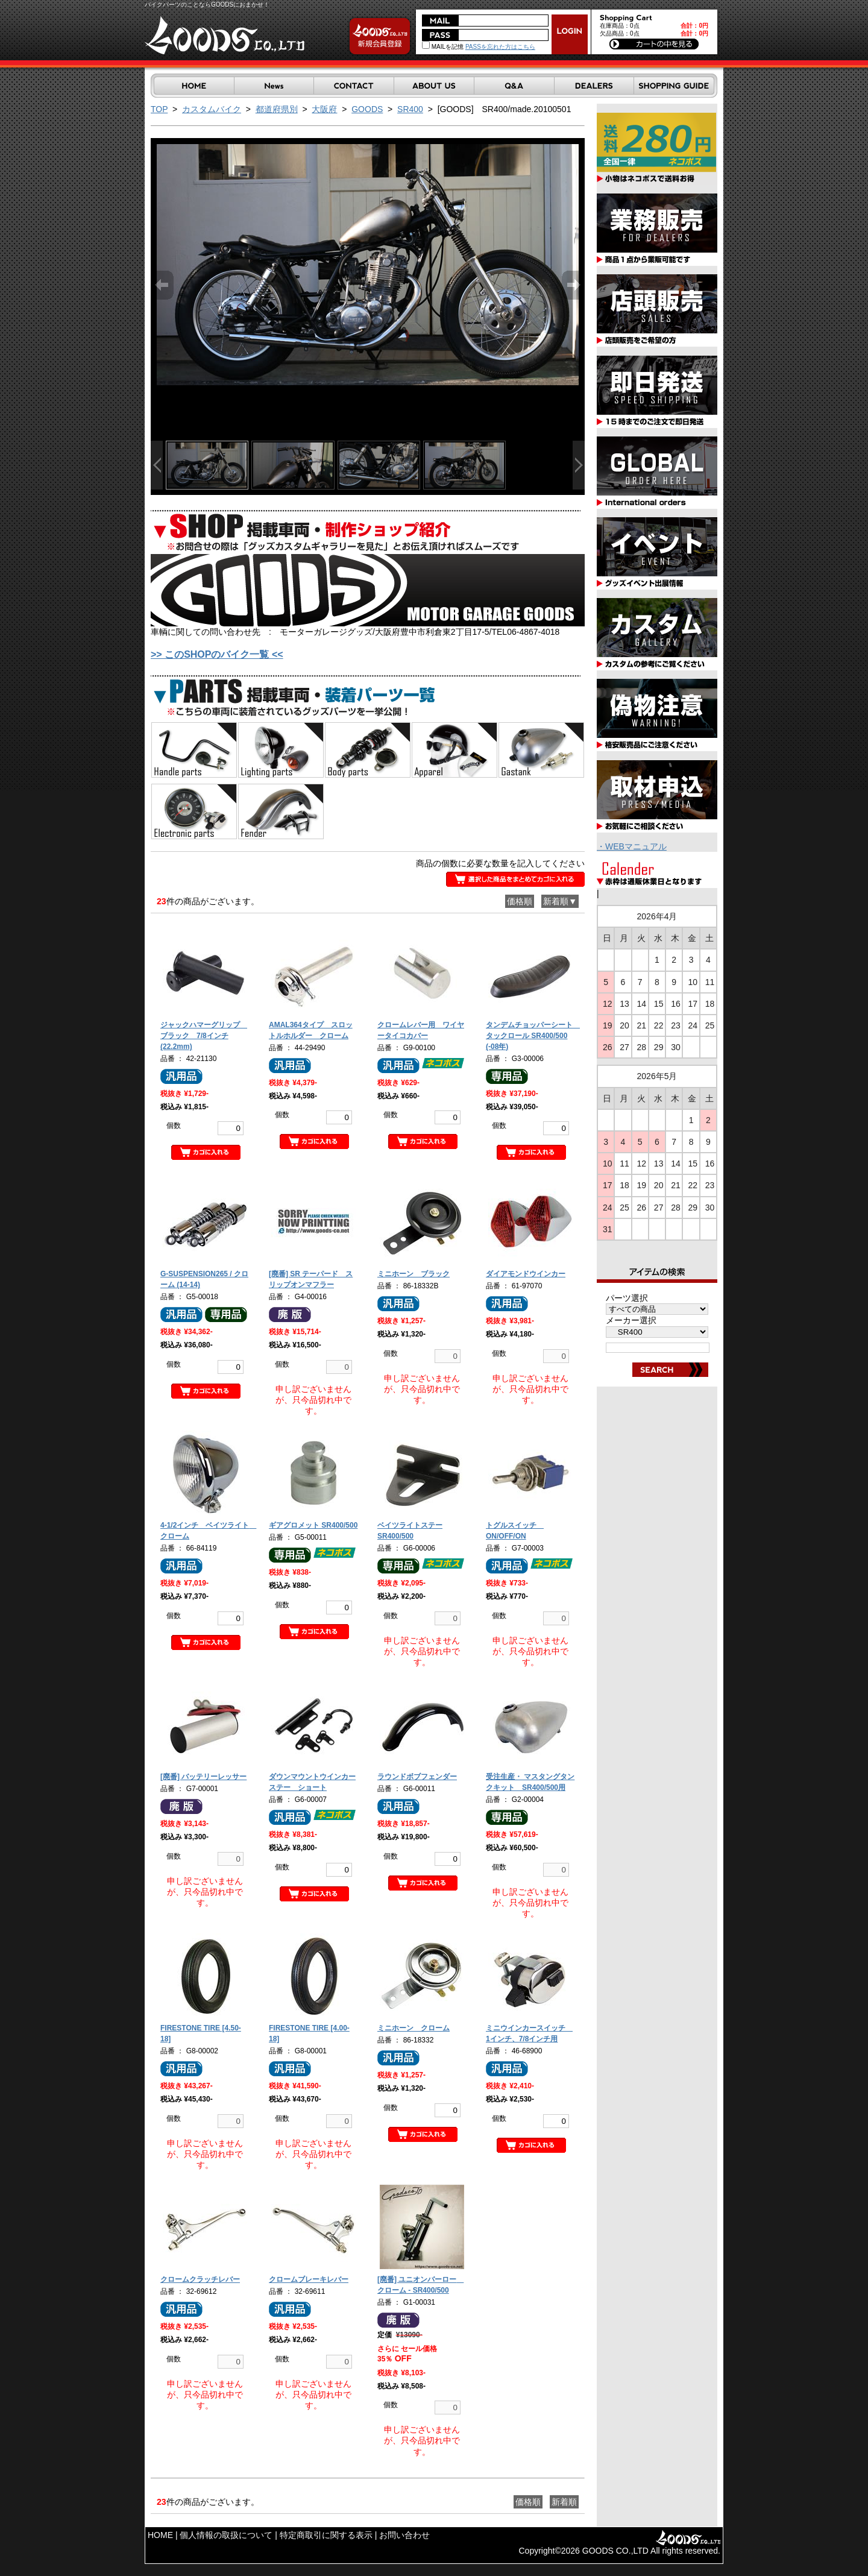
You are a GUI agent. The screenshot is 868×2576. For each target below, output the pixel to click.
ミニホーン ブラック (413, 1274)
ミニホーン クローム (413, 2028)
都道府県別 (277, 109)
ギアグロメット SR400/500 (313, 1525)
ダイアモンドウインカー (525, 1274)
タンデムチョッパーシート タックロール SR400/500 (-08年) (533, 1036)
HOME (160, 2535)
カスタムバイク (211, 109)
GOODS (367, 109)
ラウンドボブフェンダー (417, 1776)
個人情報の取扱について (226, 2535)
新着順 (564, 2502)
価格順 (519, 901)
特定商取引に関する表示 (326, 2535)
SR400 (410, 109)
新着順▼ (560, 901)
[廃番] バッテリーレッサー (203, 1776)
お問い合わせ (404, 2535)
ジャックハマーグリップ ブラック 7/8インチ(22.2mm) (203, 1036)
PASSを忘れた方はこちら (500, 46)
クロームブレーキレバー (308, 2279)
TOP (159, 109)
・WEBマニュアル (632, 846)
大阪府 (324, 109)
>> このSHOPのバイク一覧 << (217, 654)
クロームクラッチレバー (200, 2279)
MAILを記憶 (443, 46)
